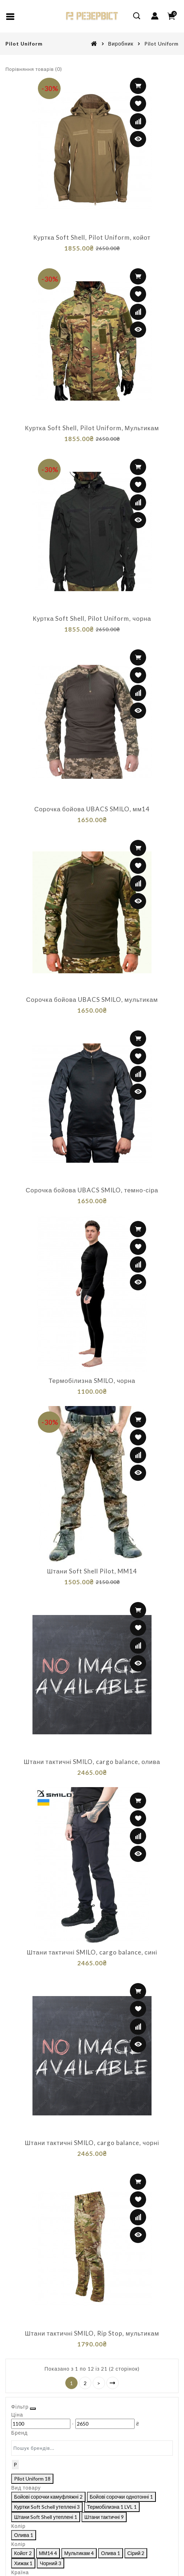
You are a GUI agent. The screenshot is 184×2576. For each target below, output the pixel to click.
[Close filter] (169, 17)
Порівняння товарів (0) (33, 69)
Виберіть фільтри (139, 2559)
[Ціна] (100, 57)
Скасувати (91, 2559)
